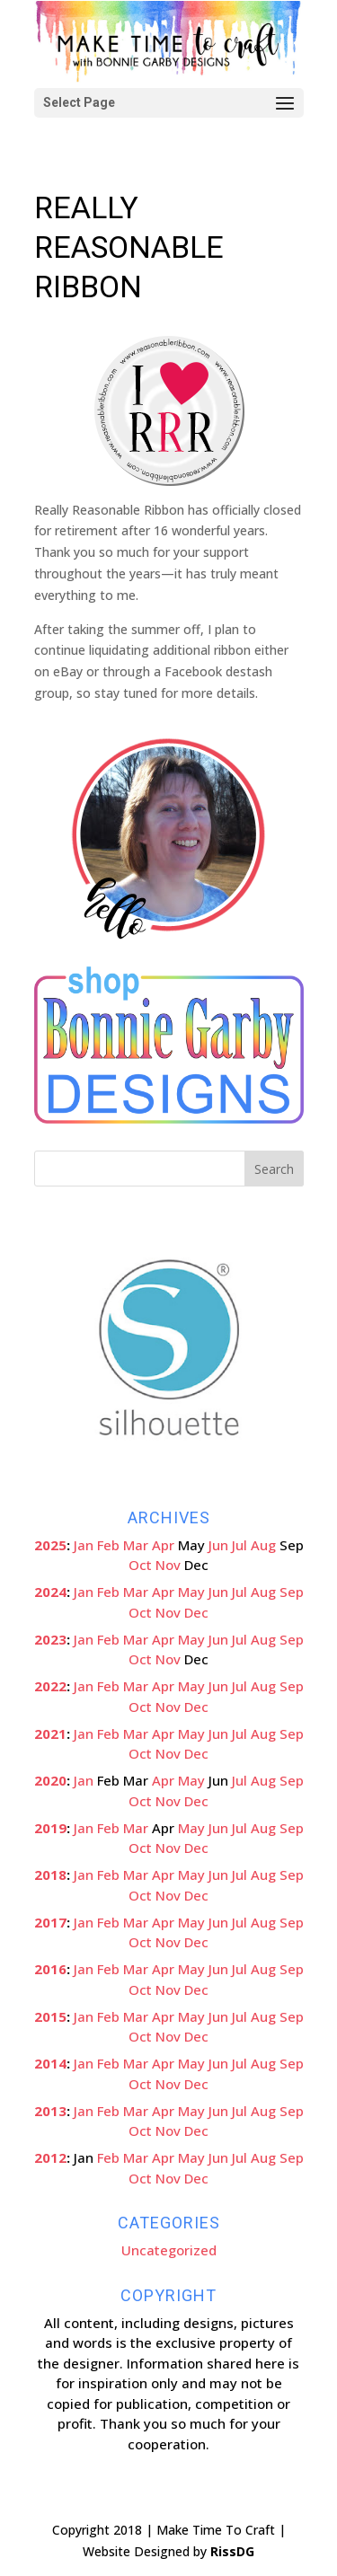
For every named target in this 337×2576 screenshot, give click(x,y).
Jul (239, 1545)
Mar (135, 1545)
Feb (108, 1545)
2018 (50, 1874)
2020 (50, 1780)
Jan (83, 1545)
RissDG (232, 2551)
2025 (50, 1545)
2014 (50, 2063)
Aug (263, 1545)
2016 (50, 1969)
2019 (50, 1828)
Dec (196, 1612)
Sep (291, 1592)
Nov (168, 1565)
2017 (50, 1922)
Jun (218, 1545)
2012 (50, 2157)
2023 (50, 1639)
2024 (50, 1592)
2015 (50, 2016)
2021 (50, 1733)
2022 (50, 1686)
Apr (163, 1545)
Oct (140, 1565)
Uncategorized (169, 2250)
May (191, 1592)
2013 (50, 2111)
